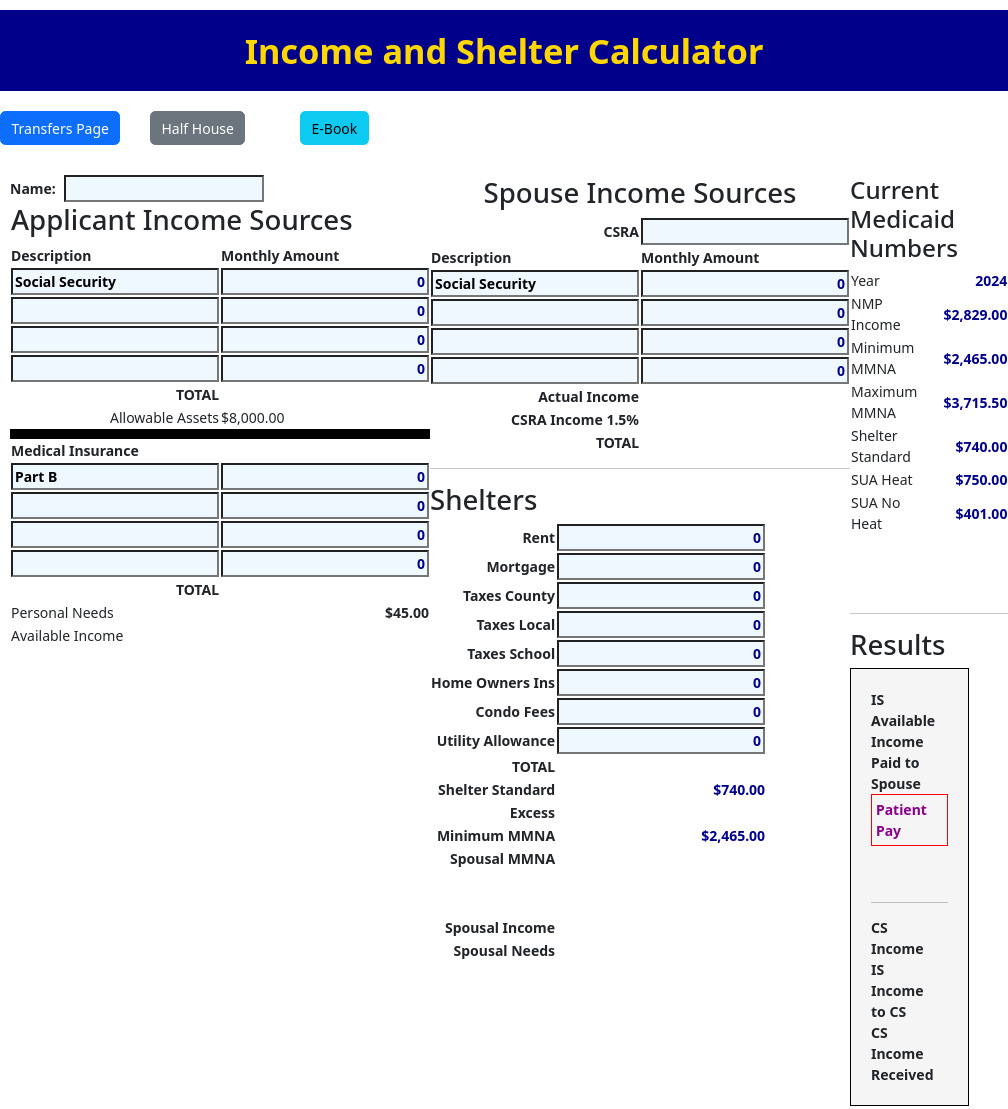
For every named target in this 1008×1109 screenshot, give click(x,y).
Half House (198, 128)
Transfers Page (60, 128)
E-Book (335, 128)
